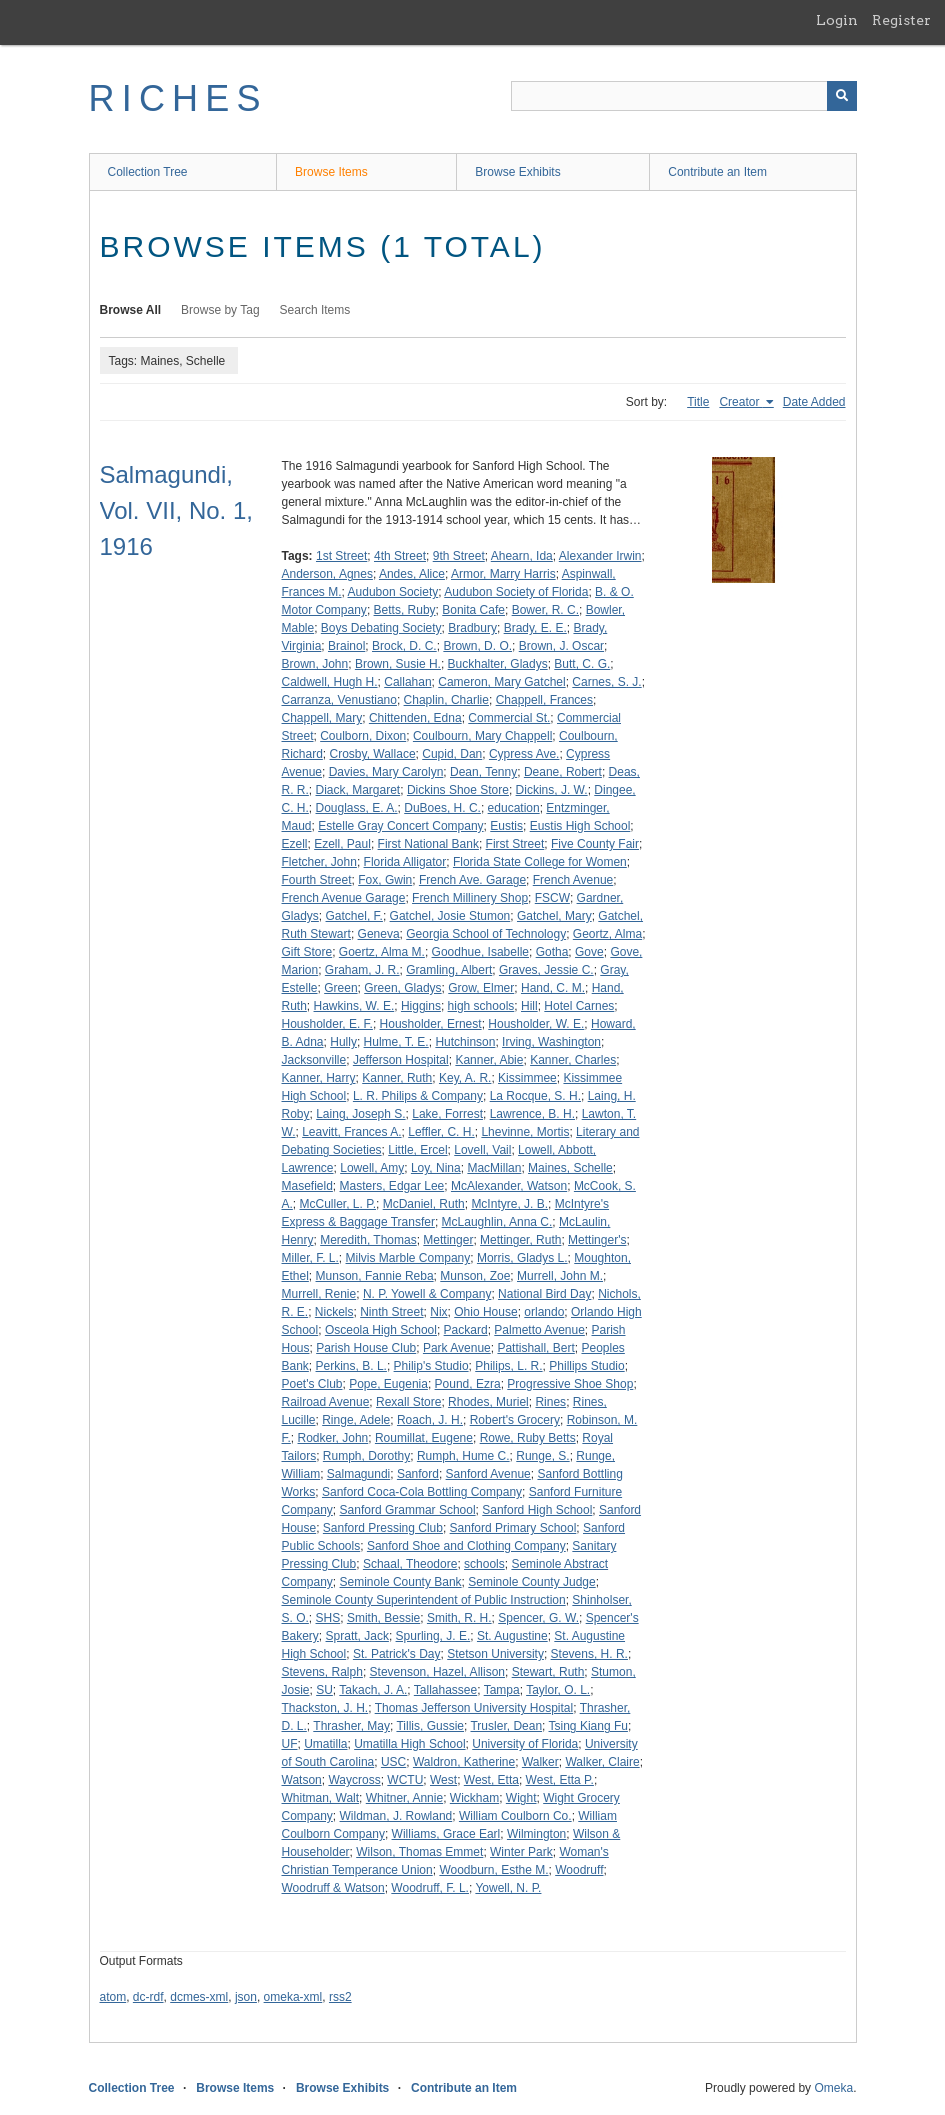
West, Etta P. (560, 1780)
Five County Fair (595, 844)
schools (484, 1564)
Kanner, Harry (319, 1078)
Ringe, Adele (356, 1420)
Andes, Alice (412, 574)
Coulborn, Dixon (363, 736)
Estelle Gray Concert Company (400, 826)
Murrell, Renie (319, 1294)
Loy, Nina (436, 1168)
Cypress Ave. (524, 754)
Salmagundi (358, 1474)
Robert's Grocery (515, 1420)
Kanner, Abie (489, 1060)
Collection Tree (148, 172)
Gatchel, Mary (554, 916)
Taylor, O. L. (558, 1690)
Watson (302, 1780)
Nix (438, 1312)
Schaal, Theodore (410, 1564)
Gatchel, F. (354, 916)
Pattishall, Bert (535, 1348)
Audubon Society (393, 592)
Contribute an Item (717, 172)
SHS (328, 1618)
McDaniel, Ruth (424, 1204)
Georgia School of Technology (486, 934)
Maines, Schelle (570, 1168)
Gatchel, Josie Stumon (450, 916)
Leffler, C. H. (441, 1132)
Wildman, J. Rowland (396, 1816)
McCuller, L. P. (338, 1204)
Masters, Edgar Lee (392, 1186)
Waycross (354, 1780)
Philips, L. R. (508, 1366)
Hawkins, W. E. (354, 1006)
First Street (515, 844)
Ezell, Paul (342, 844)
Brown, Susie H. (398, 664)
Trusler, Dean (506, 1726)
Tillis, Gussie (430, 1726)
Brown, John (315, 664)
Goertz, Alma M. (382, 952)
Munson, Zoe (475, 1276)
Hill (529, 1006)
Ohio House (485, 1312)
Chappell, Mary (322, 718)
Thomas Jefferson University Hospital (474, 1708)
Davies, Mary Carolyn (386, 772)
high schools (481, 1006)
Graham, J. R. (362, 970)
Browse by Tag (220, 310)
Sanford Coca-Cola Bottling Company (422, 1492)
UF (290, 1744)
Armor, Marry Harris (503, 574)
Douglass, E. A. (357, 808)
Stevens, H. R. (589, 1654)
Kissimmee (527, 1078)
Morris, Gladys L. (522, 1258)
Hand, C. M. (553, 988)
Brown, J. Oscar (561, 646)
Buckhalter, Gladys (498, 664)
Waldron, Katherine (464, 1762)
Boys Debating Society (381, 628)
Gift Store (307, 952)
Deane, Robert (563, 772)
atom (113, 1997)
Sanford (418, 1474)
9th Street (459, 556)
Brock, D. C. (404, 646)
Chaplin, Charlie (446, 700)
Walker (540, 1762)
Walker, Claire (602, 1762)
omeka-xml (293, 1997)
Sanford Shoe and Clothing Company (466, 1546)
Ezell (295, 844)
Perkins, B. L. (351, 1366)
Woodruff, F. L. (430, 1888)
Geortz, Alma (607, 934)
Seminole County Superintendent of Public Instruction (424, 1600)
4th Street (400, 556)
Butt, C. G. (582, 664)
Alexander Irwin (600, 556)
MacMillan (494, 1168)
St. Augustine (512, 1636)
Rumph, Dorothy (366, 1456)
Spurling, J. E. (433, 1636)
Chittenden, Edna (415, 718)
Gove (589, 952)
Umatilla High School (409, 1744)
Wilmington (536, 1834)
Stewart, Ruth (548, 1672)
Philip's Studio (431, 1366)
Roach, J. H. (430, 1420)
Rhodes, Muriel (488, 1402)
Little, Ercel (417, 1150)
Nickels (334, 1312)
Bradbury (472, 628)
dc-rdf (148, 1997)
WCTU (405, 1780)
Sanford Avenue (488, 1474)
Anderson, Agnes (327, 574)
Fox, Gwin (385, 880)
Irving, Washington (551, 1042)
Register (901, 20)
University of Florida (525, 1744)
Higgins (421, 1006)
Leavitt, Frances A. (351, 1132)
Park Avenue (457, 1348)
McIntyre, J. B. (509, 1204)
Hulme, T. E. (396, 1042)
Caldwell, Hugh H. (330, 682)
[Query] (684, 96)
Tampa (502, 1690)
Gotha (552, 952)
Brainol (346, 646)
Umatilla (325, 1744)
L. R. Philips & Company (418, 1096)
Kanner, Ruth (397, 1078)
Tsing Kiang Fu (588, 1726)
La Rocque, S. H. (535, 1096)
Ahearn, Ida (522, 556)
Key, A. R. (465, 1078)
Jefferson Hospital (401, 1060)
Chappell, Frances (544, 700)
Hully (343, 1042)
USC (393, 1762)
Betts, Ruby (405, 610)
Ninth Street (391, 1312)
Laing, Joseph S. (360, 1114)
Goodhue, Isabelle (480, 952)
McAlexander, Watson (509, 1186)
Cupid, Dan (452, 754)
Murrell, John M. (560, 1276)
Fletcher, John (319, 862)
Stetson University (495, 1654)
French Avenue (573, 880)
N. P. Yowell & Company (427, 1294)
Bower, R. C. (545, 610)
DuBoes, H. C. (442, 808)
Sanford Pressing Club (383, 1528)
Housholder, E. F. (327, 1024)
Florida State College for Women (540, 862)
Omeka (833, 2088)
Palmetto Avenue (539, 1330)
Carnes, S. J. (606, 682)
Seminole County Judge (531, 1582)
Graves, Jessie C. (546, 970)
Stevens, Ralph (322, 1672)
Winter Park (521, 1852)
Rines (550, 1402)
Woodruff (579, 1870)
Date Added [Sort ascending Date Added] (814, 402)
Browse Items (331, 172)
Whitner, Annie (404, 1798)
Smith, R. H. (459, 1618)
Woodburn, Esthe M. (493, 1870)
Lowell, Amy (372, 1168)
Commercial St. (509, 718)
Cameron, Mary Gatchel (501, 682)
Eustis (506, 826)
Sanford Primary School (513, 1528)
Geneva (379, 934)
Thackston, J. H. (325, 1708)
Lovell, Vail (482, 1150)
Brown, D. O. (477, 646)
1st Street (341, 556)
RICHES (178, 98)
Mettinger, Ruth (520, 1240)
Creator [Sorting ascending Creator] (740, 402)
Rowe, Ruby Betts (528, 1438)
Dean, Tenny (483, 772)
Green (340, 988)
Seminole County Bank (401, 1582)
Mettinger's (597, 1240)
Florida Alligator (405, 862)
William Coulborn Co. (515, 1816)
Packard (466, 1330)
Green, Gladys (402, 988)
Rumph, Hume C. (463, 1456)
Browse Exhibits (517, 172)
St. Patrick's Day (397, 1654)
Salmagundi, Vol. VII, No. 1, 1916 (176, 510)
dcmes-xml (199, 1997)
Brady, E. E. (535, 628)
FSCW (552, 898)
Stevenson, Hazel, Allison (437, 1672)
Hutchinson (465, 1042)
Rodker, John (333, 1438)
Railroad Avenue (326, 1402)
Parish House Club (366, 1348)
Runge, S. (542, 1456)
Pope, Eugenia (388, 1384)
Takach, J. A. (373, 1690)
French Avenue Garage (344, 898)
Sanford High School (537, 1510)
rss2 (340, 1997)
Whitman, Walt (321, 1798)
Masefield (307, 1186)
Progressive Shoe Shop (570, 1384)
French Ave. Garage (472, 880)
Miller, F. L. (310, 1258)
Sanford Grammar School (408, 1510)
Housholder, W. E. (536, 1024)
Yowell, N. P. (508, 1888)
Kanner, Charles (573, 1060)
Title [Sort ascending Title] (698, 402)
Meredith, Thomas (368, 1240)
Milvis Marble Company (408, 1258)
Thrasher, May (351, 1726)
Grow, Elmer (481, 988)
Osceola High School (381, 1330)
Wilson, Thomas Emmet (419, 1852)
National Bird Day (544, 1294)
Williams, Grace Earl (446, 1834)
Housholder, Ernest (431, 1024)
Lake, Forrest (447, 1114)
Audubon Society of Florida (516, 592)
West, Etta (491, 1780)
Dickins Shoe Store (458, 790)
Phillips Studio (586, 1366)
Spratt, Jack (357, 1636)
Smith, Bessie (383, 1618)
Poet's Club (312, 1384)
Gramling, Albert (449, 970)
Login (837, 20)
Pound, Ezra (468, 1384)
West (443, 1780)
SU (324, 1690)
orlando (544, 1312)
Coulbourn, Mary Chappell (482, 736)
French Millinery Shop (470, 898)
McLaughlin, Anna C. (497, 1222)
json (246, 1997)
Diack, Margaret (358, 790)
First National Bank (428, 844)
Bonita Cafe (473, 610)
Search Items (315, 310)
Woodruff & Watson (333, 1888)
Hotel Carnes (579, 1006)
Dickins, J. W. (552, 790)
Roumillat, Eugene (424, 1438)
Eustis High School (580, 826)
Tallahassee (445, 1690)
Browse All (131, 310)
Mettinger (448, 1240)
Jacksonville (314, 1060)
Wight (521, 1798)
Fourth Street (317, 880)
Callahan (407, 682)
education (514, 808)
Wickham (474, 1798)
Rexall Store (408, 1402)
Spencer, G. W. (538, 1618)
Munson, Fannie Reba (375, 1276)
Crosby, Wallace (373, 754)
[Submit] (842, 96)
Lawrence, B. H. (532, 1114)
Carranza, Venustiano (339, 700)
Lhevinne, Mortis (525, 1132)
